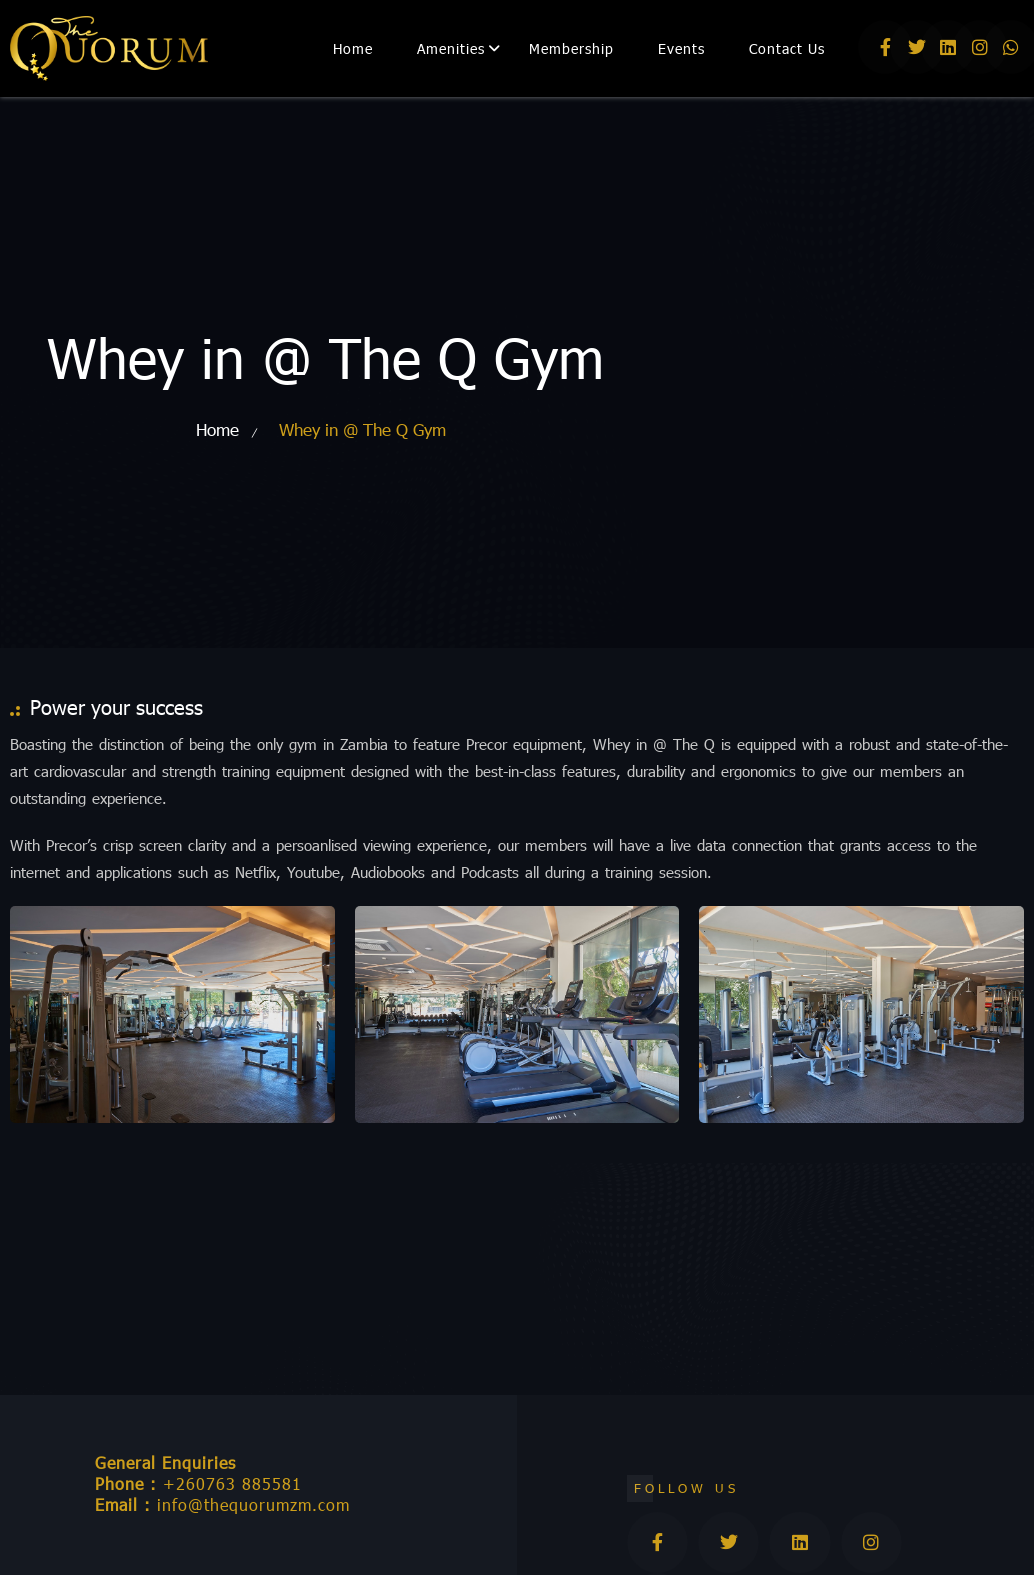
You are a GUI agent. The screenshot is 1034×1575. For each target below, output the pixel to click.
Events (681, 48)
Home (353, 48)
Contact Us (787, 48)
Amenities (451, 48)
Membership (571, 48)
